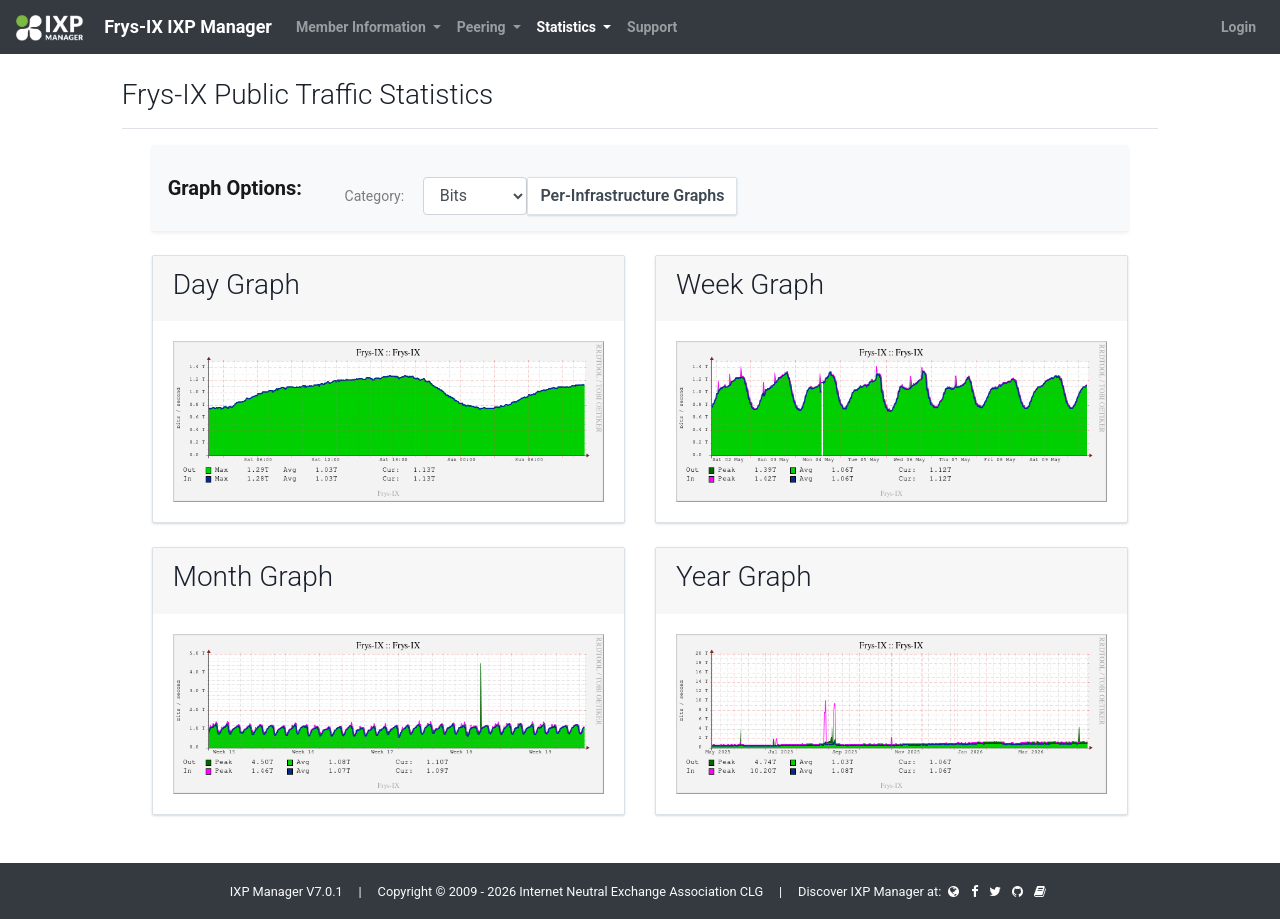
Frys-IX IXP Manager (144, 28)
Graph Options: (235, 188)
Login (1238, 27)
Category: (374, 196)
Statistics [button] (568, 27)
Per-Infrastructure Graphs (632, 195)
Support (652, 27)
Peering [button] (483, 27)
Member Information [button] (362, 27)
